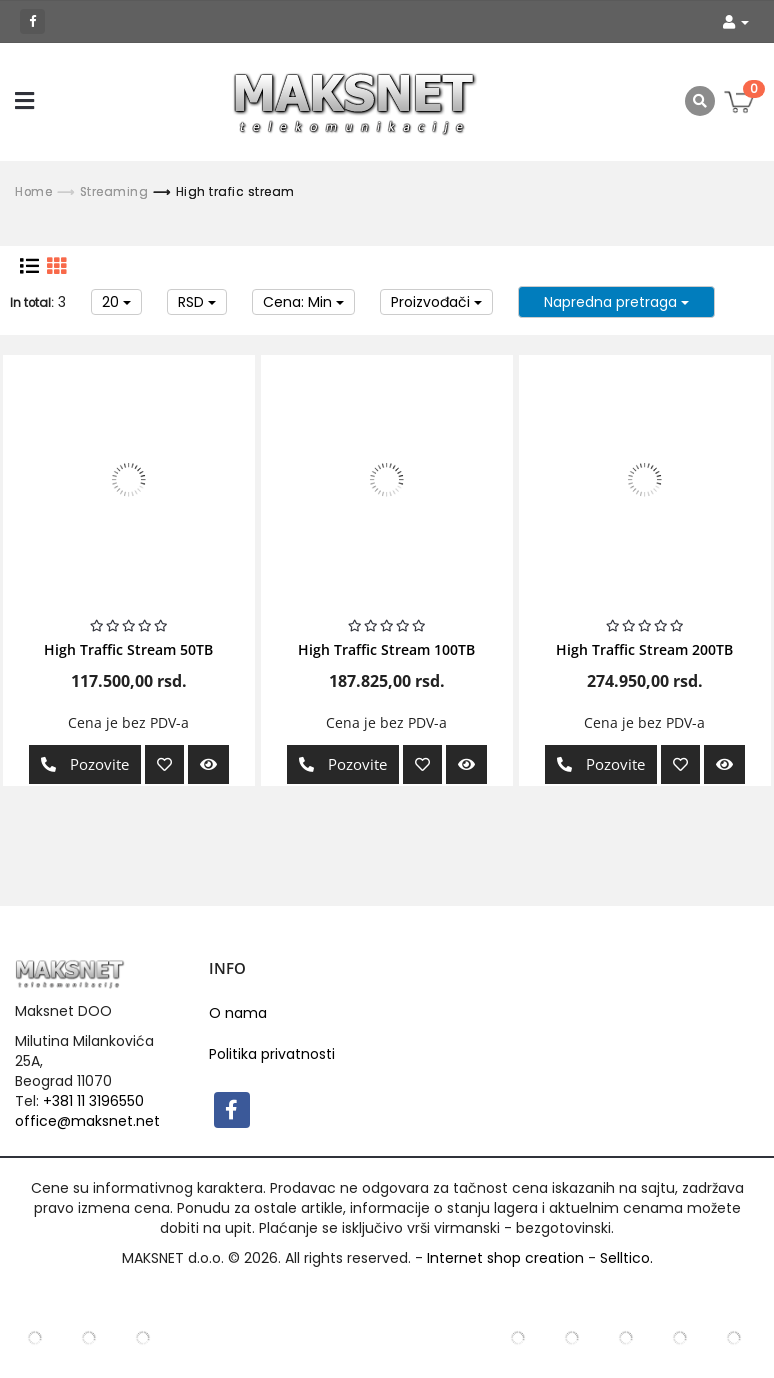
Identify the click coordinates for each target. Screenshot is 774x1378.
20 (116, 302)
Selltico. (626, 1258)
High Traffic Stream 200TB (644, 649)
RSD (197, 302)
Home (33, 192)
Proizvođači (436, 302)
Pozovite (80, 764)
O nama (238, 1013)
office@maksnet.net (87, 1121)
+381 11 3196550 (93, 1101)
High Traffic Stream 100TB (386, 649)
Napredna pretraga (616, 302)
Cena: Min (303, 302)
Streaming (114, 192)
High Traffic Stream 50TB (128, 649)
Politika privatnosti (272, 1054)
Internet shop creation (505, 1258)
